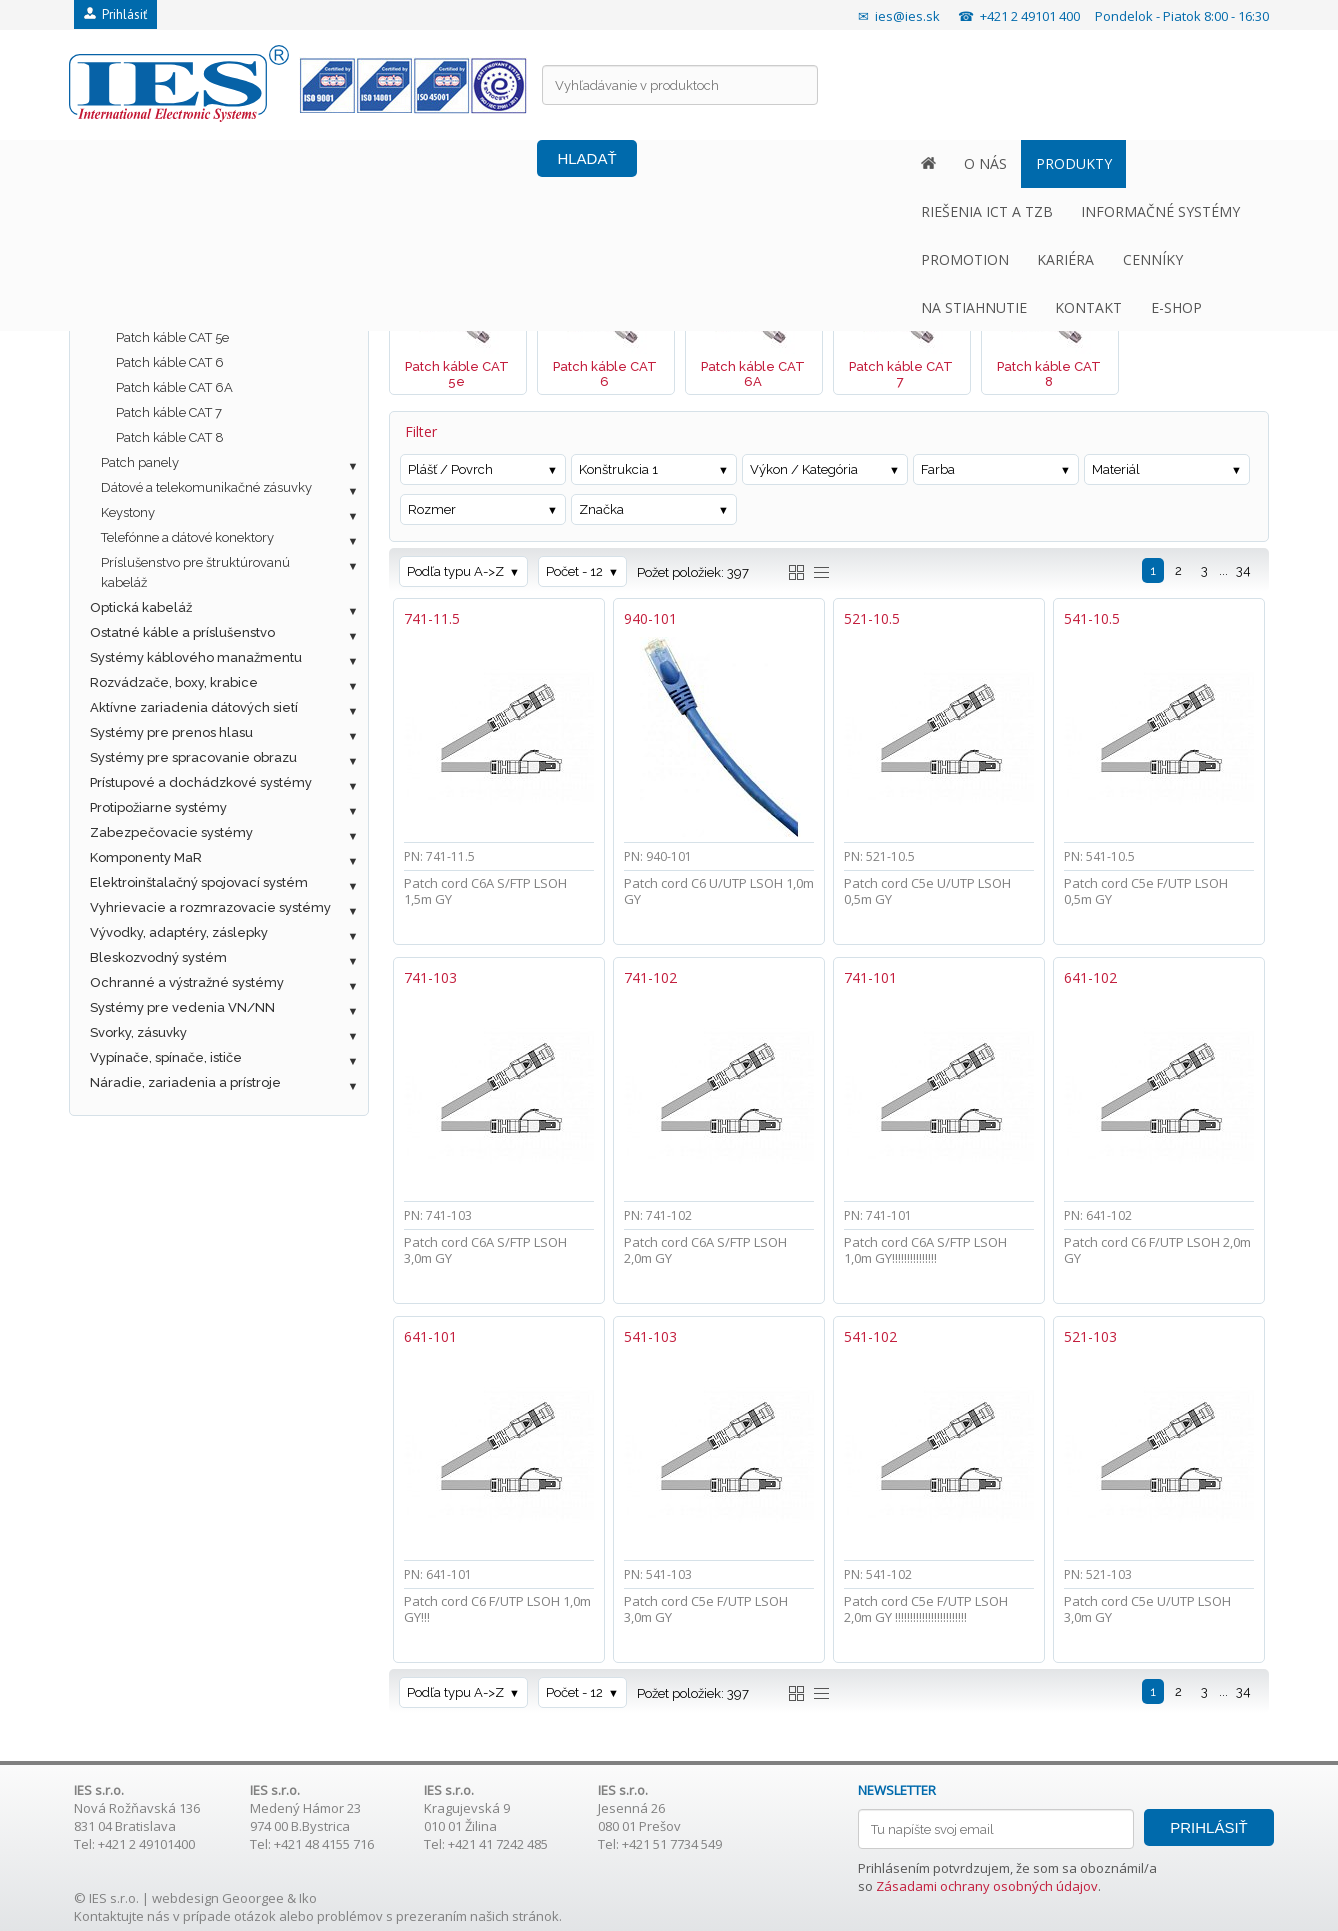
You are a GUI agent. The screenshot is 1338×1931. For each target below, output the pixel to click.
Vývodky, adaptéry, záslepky (179, 932)
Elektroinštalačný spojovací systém (199, 882)
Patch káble (136, 312)
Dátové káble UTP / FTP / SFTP (195, 287)
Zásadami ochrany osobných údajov (987, 1886)
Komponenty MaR (146, 857)
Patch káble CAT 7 (169, 412)
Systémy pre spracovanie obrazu (193, 757)
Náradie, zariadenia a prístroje (185, 1082)
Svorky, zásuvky (138, 1032)
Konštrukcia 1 (618, 469)
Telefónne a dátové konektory (187, 537)
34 (1243, 570)
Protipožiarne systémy (158, 807)
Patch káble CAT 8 (170, 437)
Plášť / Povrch (450, 469)
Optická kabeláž (141, 607)
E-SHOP (1193, 163)
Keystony (128, 512)
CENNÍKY (880, 163)
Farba (938, 469)
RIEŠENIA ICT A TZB (368, 163)
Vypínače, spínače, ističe (166, 1057)
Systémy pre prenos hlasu (171, 732)
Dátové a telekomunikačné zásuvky (206, 487)
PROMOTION (693, 163)
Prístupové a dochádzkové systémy (201, 782)
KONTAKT (1106, 163)
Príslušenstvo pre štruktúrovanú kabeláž (195, 572)
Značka (601, 509)
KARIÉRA (793, 163)
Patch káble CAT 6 (170, 362)
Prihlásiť (115, 14)
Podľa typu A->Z (455, 571)
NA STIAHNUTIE (992, 163)
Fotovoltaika (128, 237)
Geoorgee (253, 1898)
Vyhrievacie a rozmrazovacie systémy (210, 907)
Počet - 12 (574, 571)
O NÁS (147, 163)
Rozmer (432, 509)
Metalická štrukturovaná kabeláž (192, 262)
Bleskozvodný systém (158, 957)
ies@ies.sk (907, 16)
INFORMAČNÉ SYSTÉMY (541, 163)
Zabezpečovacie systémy (171, 832)
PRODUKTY (235, 163)
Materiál (1116, 469)
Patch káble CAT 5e (172, 337)
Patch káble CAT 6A (174, 387)
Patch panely (140, 462)
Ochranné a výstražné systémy (187, 982)
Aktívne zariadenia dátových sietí (194, 707)
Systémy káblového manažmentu (196, 657)
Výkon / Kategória (804, 469)
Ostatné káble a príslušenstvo (182, 632)
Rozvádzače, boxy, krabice (174, 682)
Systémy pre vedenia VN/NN (182, 1007)
